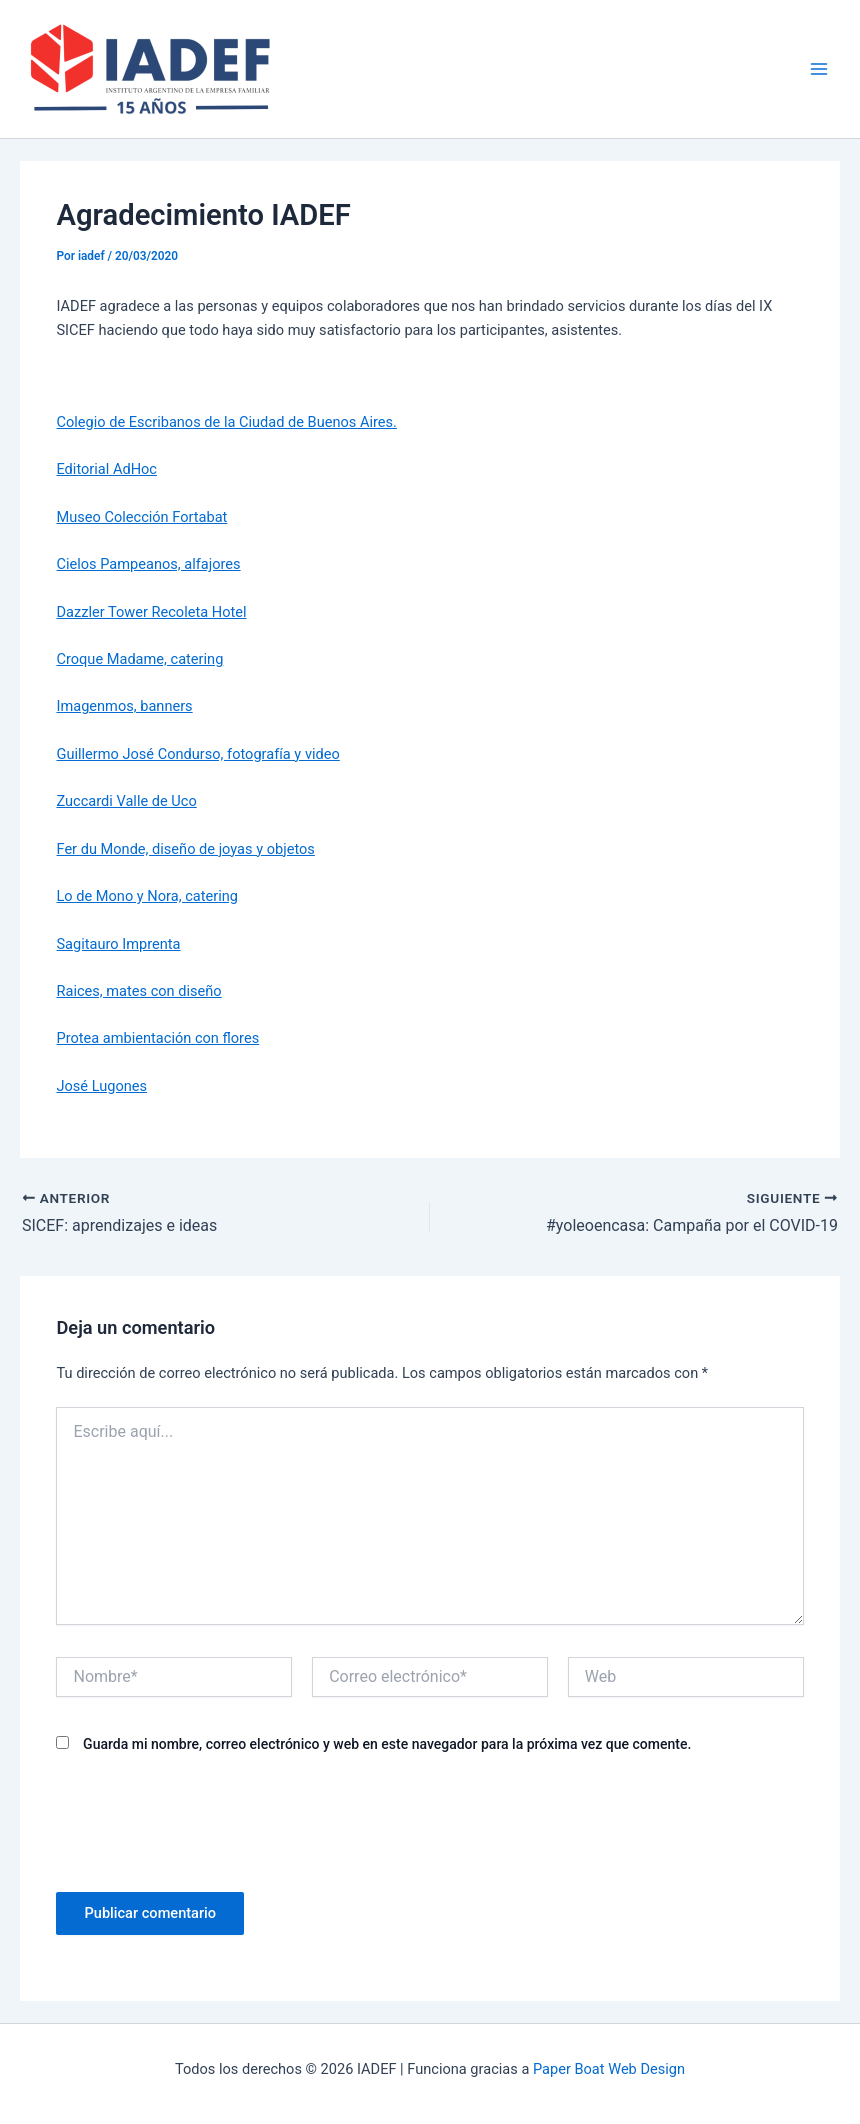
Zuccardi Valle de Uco (126, 801)
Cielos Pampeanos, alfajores (148, 564)
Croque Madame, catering (139, 659)
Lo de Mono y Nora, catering (146, 896)
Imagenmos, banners (124, 706)
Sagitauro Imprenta (118, 944)
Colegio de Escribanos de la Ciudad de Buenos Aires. (226, 422)
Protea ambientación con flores (157, 1038)
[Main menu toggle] (819, 69)
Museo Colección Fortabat (141, 517)
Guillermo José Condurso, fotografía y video (197, 754)
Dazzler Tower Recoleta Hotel (151, 612)
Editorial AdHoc (106, 469)
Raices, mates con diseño (138, 991)
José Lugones (101, 1086)
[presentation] (208, 1821)
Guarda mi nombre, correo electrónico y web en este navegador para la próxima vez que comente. (387, 1744)
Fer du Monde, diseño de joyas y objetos (185, 849)
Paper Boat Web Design (609, 2069)
